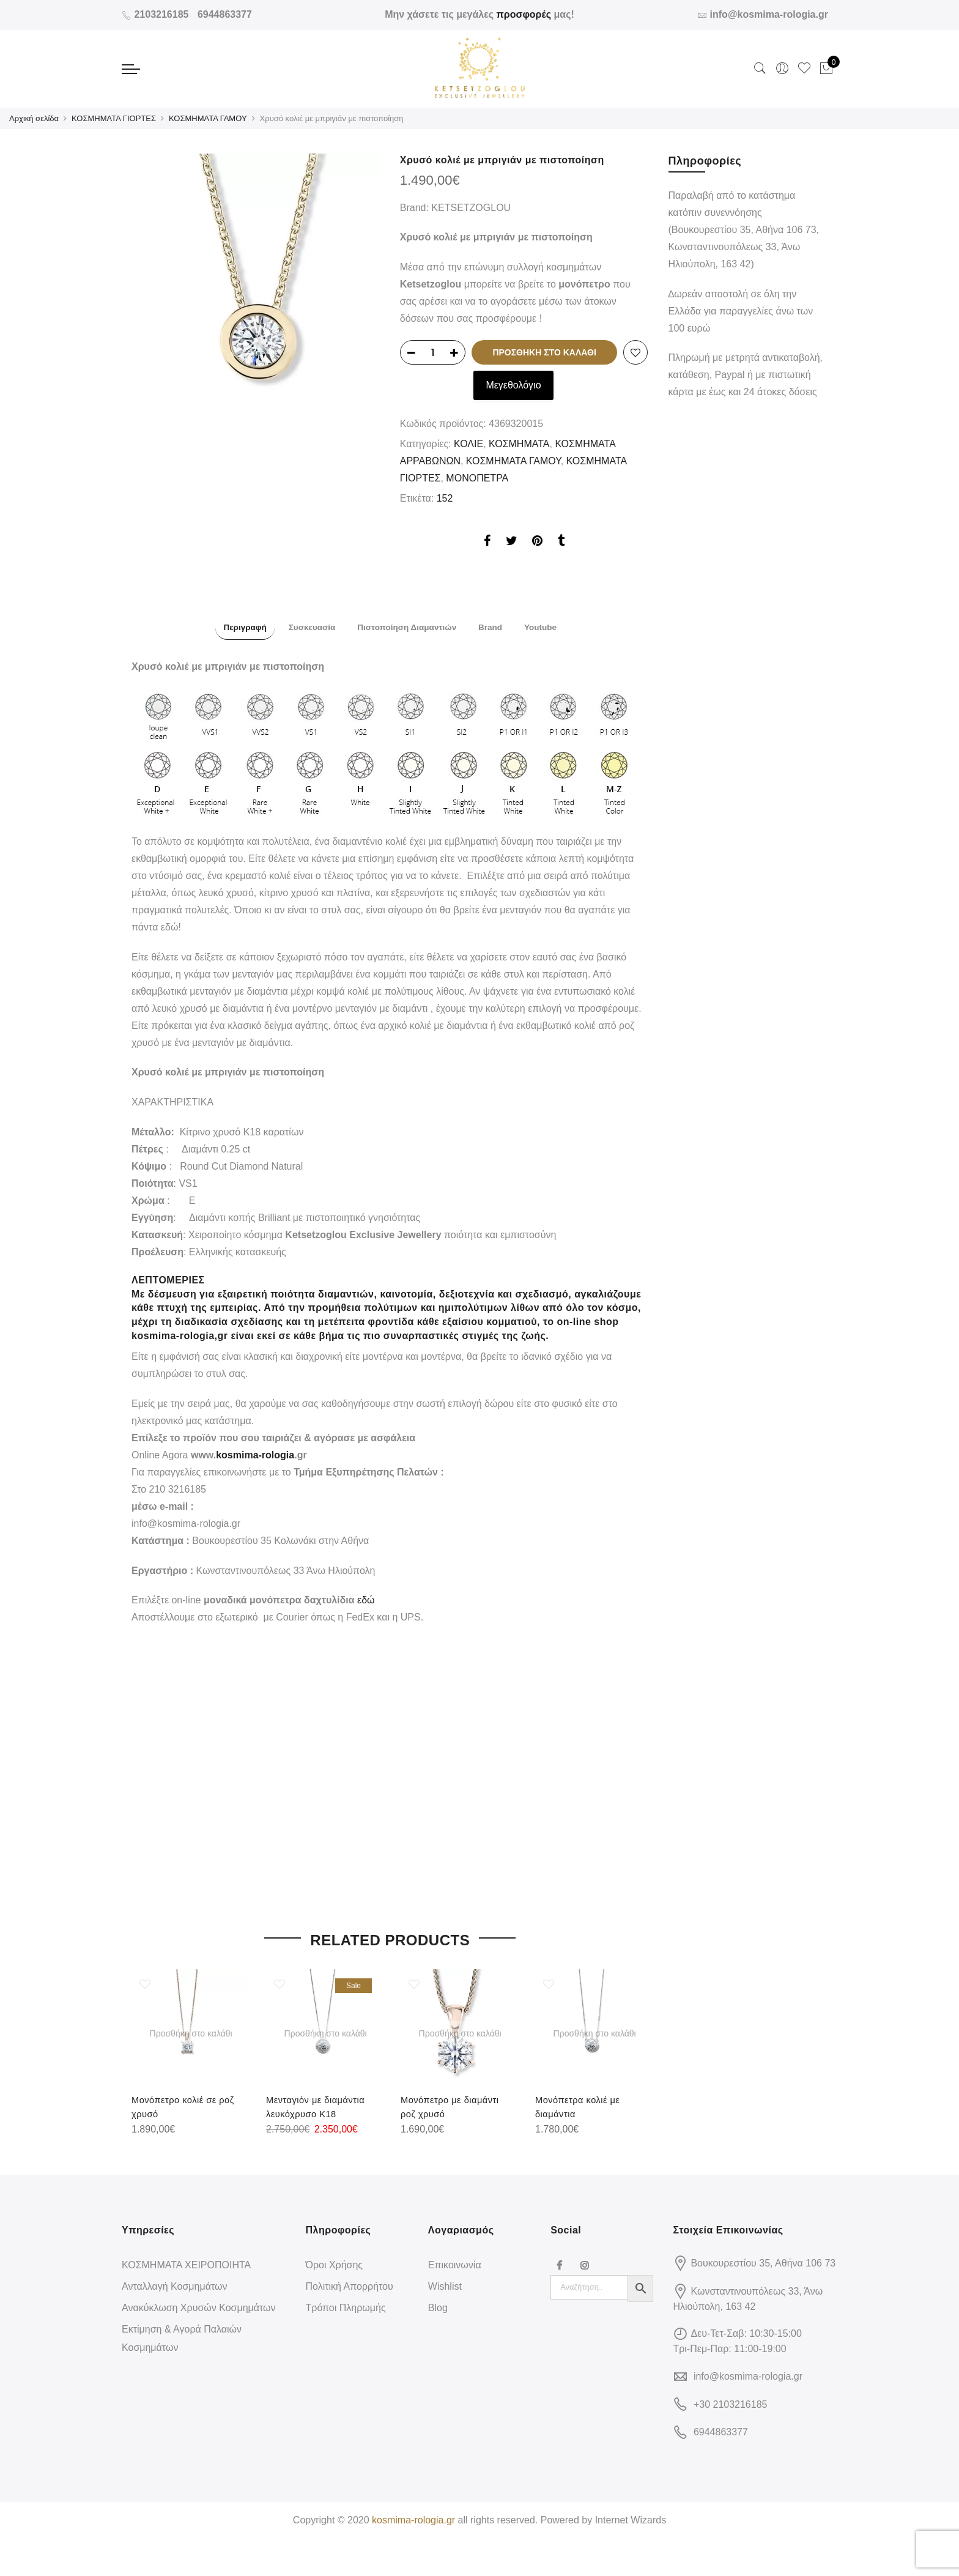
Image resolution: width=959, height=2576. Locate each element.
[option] (255, 276)
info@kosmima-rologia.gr (748, 2416)
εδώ (366, 1626)
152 (445, 530)
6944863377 (721, 2472)
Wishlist (445, 2327)
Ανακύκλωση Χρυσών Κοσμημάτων (199, 2348)
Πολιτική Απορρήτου (349, 2327)
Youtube (564, 658)
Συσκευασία (300, 658)
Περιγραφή (221, 658)
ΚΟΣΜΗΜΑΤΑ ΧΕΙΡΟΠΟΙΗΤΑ (186, 2305)
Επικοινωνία (454, 2305)
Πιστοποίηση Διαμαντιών (407, 658)
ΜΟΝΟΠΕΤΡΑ (477, 510)
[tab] (221, 657)
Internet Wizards (630, 2558)
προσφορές (524, 14)
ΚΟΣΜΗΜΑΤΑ (519, 475)
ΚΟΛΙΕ (468, 475)
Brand (503, 658)
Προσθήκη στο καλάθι (550, 350)
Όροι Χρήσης (334, 2305)
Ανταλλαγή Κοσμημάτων (175, 2327)
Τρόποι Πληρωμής (346, 2348)
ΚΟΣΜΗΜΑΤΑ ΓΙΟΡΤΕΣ (114, 117)
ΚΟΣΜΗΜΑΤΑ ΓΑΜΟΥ (208, 117)
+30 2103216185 (731, 2444)
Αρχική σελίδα (34, 117)
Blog (438, 2348)
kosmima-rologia (255, 1481)
